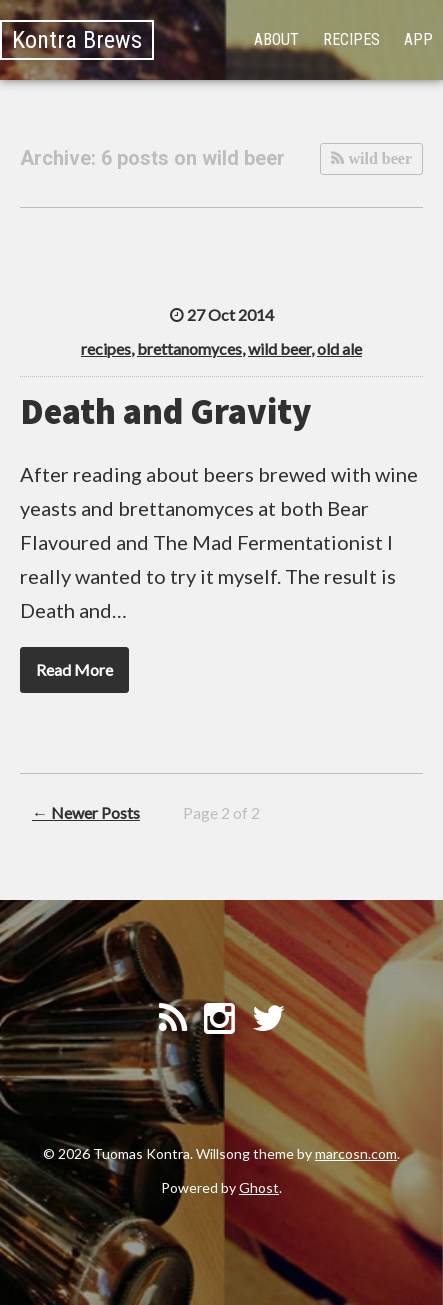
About (276, 39)
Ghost (259, 1187)
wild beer (378, 158)
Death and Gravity (166, 411)
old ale (339, 348)
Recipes (351, 39)
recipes (106, 348)
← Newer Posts (86, 812)
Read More (74, 669)
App (418, 39)
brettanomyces (189, 348)
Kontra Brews (77, 40)
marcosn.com (356, 1153)
